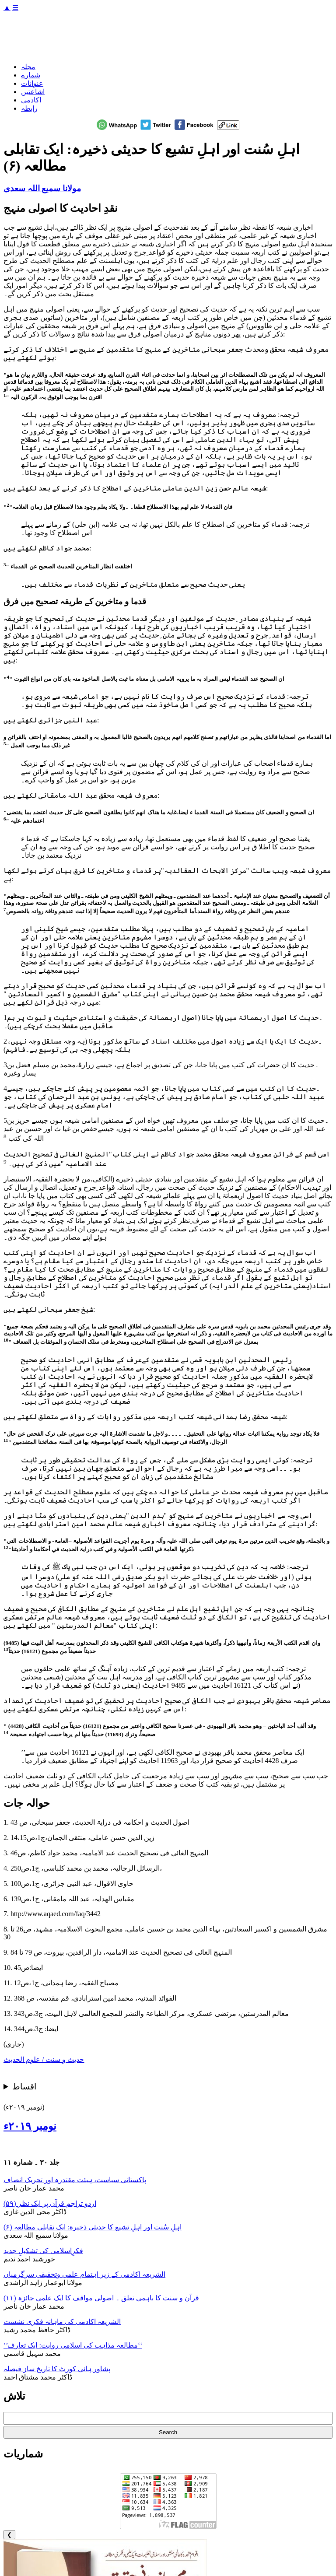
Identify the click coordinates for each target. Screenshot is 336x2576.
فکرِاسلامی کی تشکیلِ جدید (43, 2250)
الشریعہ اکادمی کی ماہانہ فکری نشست (62, 2321)
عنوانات (32, 83)
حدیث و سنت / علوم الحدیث (44, 2059)
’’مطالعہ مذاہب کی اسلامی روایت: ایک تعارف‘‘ (73, 2345)
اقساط (24, 2086)
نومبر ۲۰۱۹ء (30, 2126)
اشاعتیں (33, 91)
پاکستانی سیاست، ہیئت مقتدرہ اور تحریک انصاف (75, 2179)
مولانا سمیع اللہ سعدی (42, 188)
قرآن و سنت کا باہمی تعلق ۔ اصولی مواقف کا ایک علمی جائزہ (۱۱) (101, 2298)
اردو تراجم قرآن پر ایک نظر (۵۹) (50, 2203)
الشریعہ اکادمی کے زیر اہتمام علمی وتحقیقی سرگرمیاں (84, 2274)
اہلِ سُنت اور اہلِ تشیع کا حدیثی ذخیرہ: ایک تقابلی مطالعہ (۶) (93, 2227)
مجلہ (28, 66)
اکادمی (31, 100)
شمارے (30, 75)
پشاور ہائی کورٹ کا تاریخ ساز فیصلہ (57, 2369)
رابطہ (29, 108)
